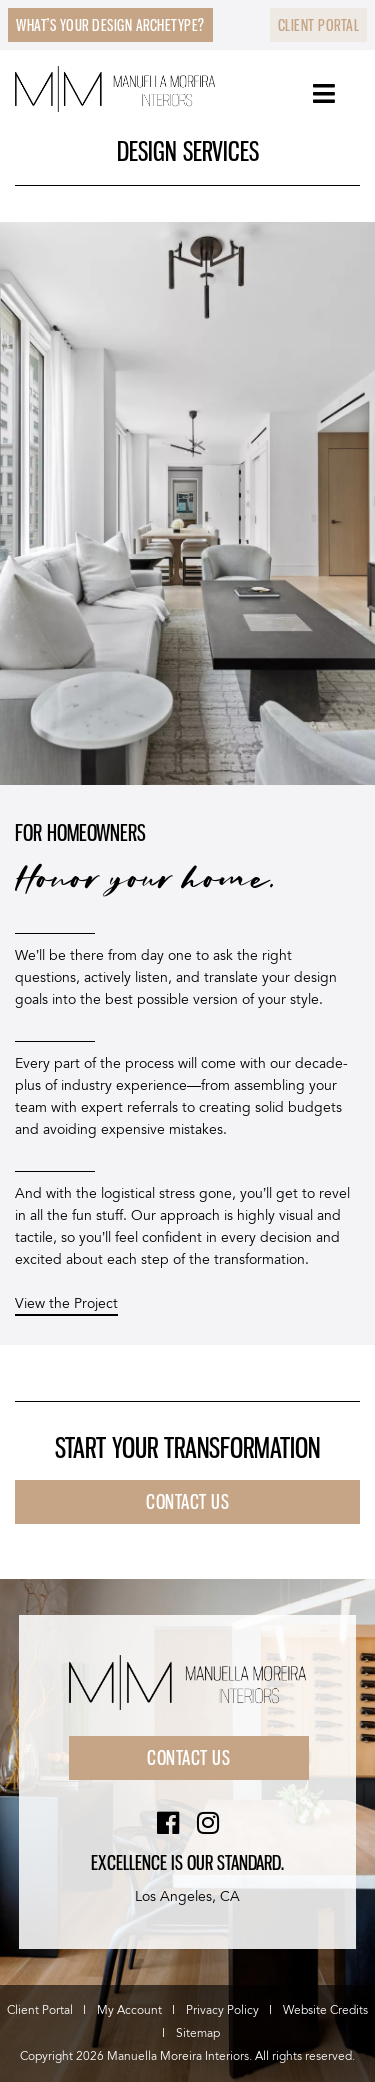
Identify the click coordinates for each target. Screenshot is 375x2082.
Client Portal (319, 25)
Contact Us (188, 1758)
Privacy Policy (222, 2010)
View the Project (66, 1303)
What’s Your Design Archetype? (110, 25)
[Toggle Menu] (324, 94)
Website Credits (325, 2010)
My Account (129, 2010)
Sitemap (198, 2033)
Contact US (187, 1502)
